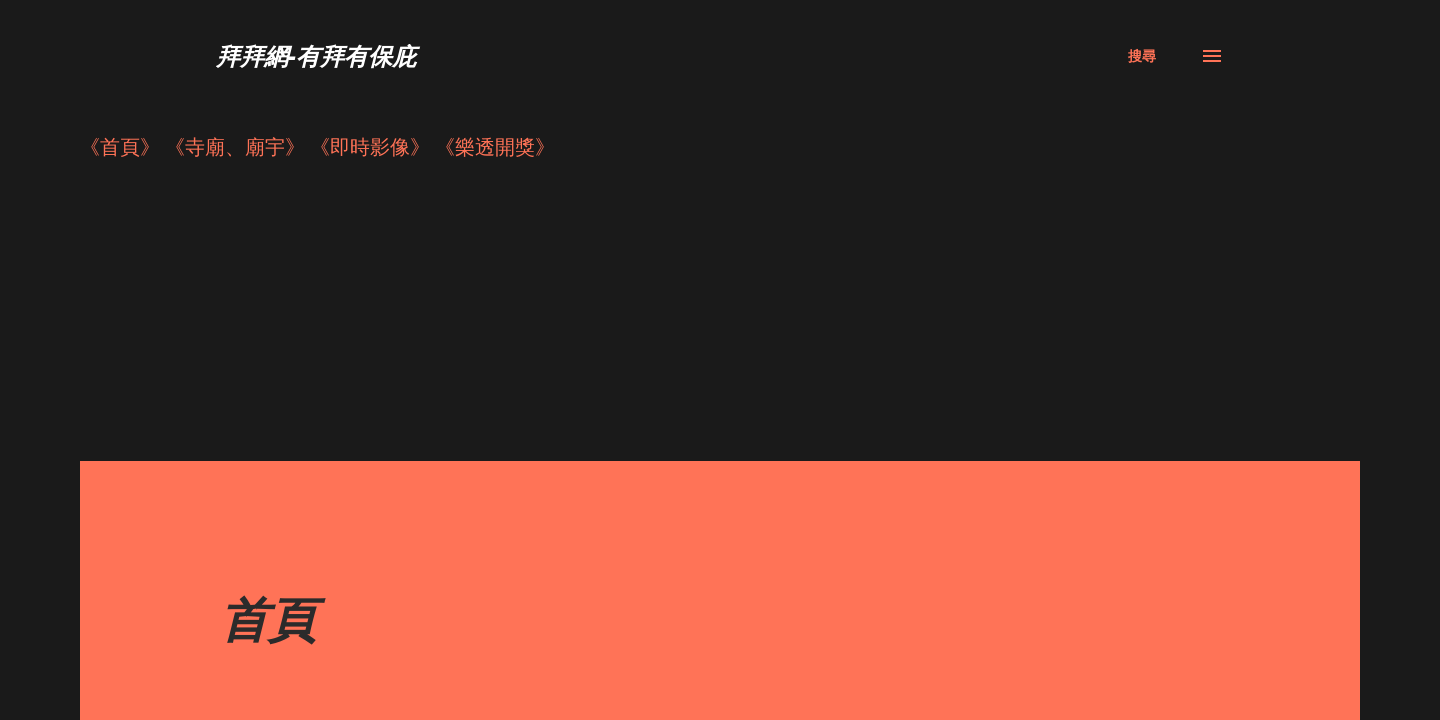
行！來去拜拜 (280, 701)
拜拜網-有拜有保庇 (316, 55)
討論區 (250, 621)
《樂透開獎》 (495, 146)
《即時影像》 (370, 146)
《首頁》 (120, 146)
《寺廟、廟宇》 (235, 146)
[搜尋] (1142, 56)
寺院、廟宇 (270, 661)
